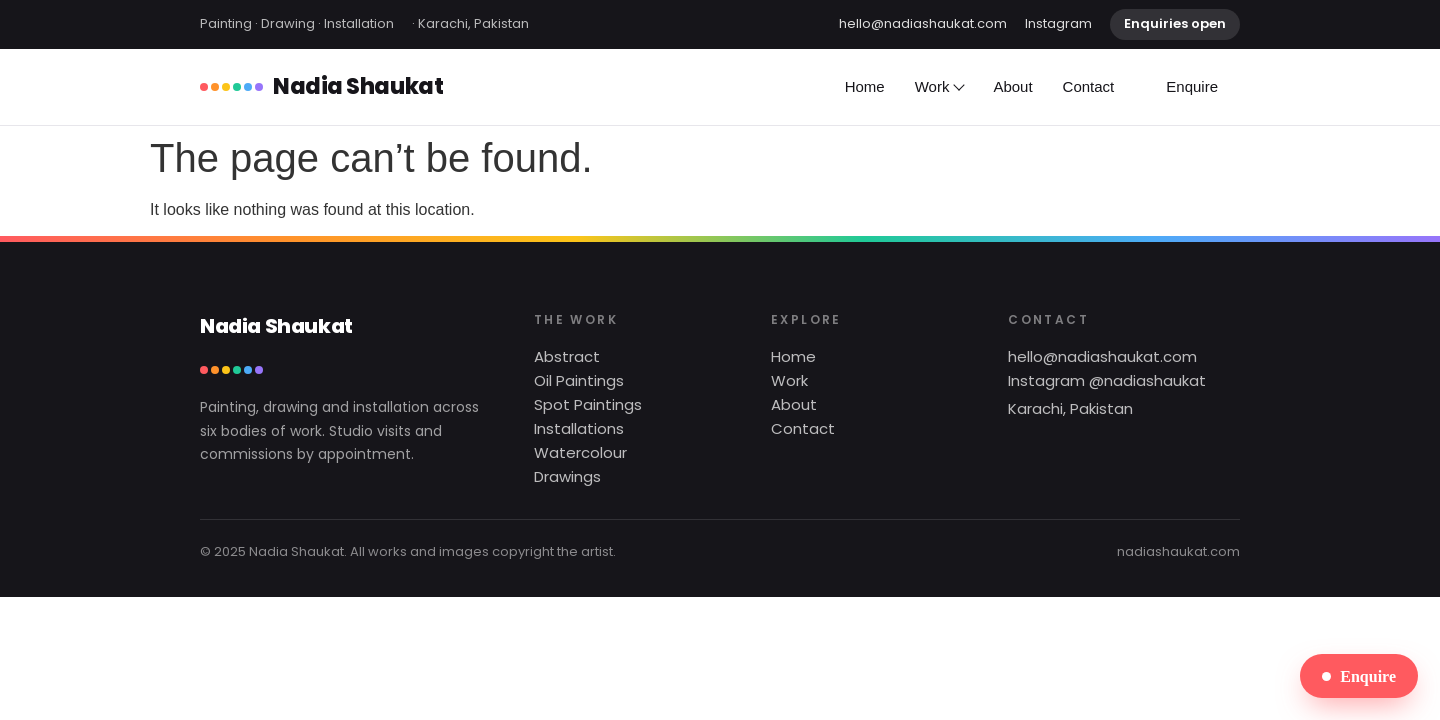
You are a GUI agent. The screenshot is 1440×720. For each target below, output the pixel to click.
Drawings (567, 476)
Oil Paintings (579, 380)
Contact (1089, 86)
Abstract (567, 356)
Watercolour (580, 452)
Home (865, 86)
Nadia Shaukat (321, 86)
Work (939, 86)
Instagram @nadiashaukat (1107, 380)
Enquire (1192, 86)
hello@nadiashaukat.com (923, 23)
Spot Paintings (588, 404)
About (1012, 86)
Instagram (1058, 23)
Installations (579, 428)
